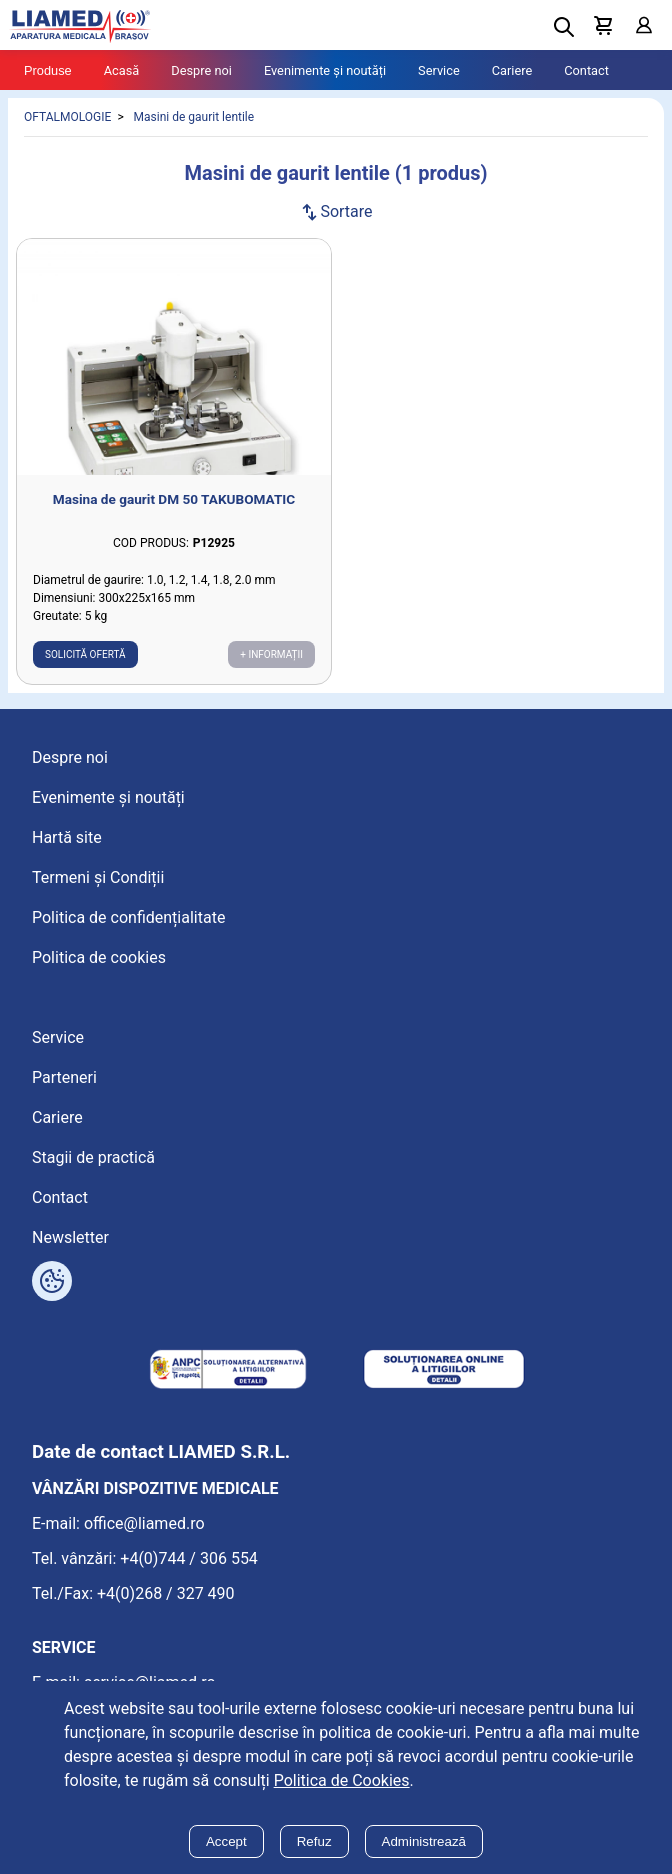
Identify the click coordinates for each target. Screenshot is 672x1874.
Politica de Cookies (342, 1780)
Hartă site (67, 837)
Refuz (314, 1841)
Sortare (335, 211)
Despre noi (201, 70)
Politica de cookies (99, 957)
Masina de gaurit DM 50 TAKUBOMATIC (174, 499)
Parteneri (64, 1077)
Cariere (512, 70)
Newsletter (70, 1237)
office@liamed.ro (144, 1523)
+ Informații (271, 654)
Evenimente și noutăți (325, 70)
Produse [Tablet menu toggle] (48, 70)
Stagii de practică (93, 1157)
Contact (586, 70)
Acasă (122, 70)
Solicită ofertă (85, 654)
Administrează (424, 1841)
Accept (226, 1841)
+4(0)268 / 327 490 (166, 1593)
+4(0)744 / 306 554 (189, 1558)
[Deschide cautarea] (564, 27)
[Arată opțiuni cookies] (52, 1281)
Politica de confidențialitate (128, 917)
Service (439, 70)
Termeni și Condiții (98, 877)
